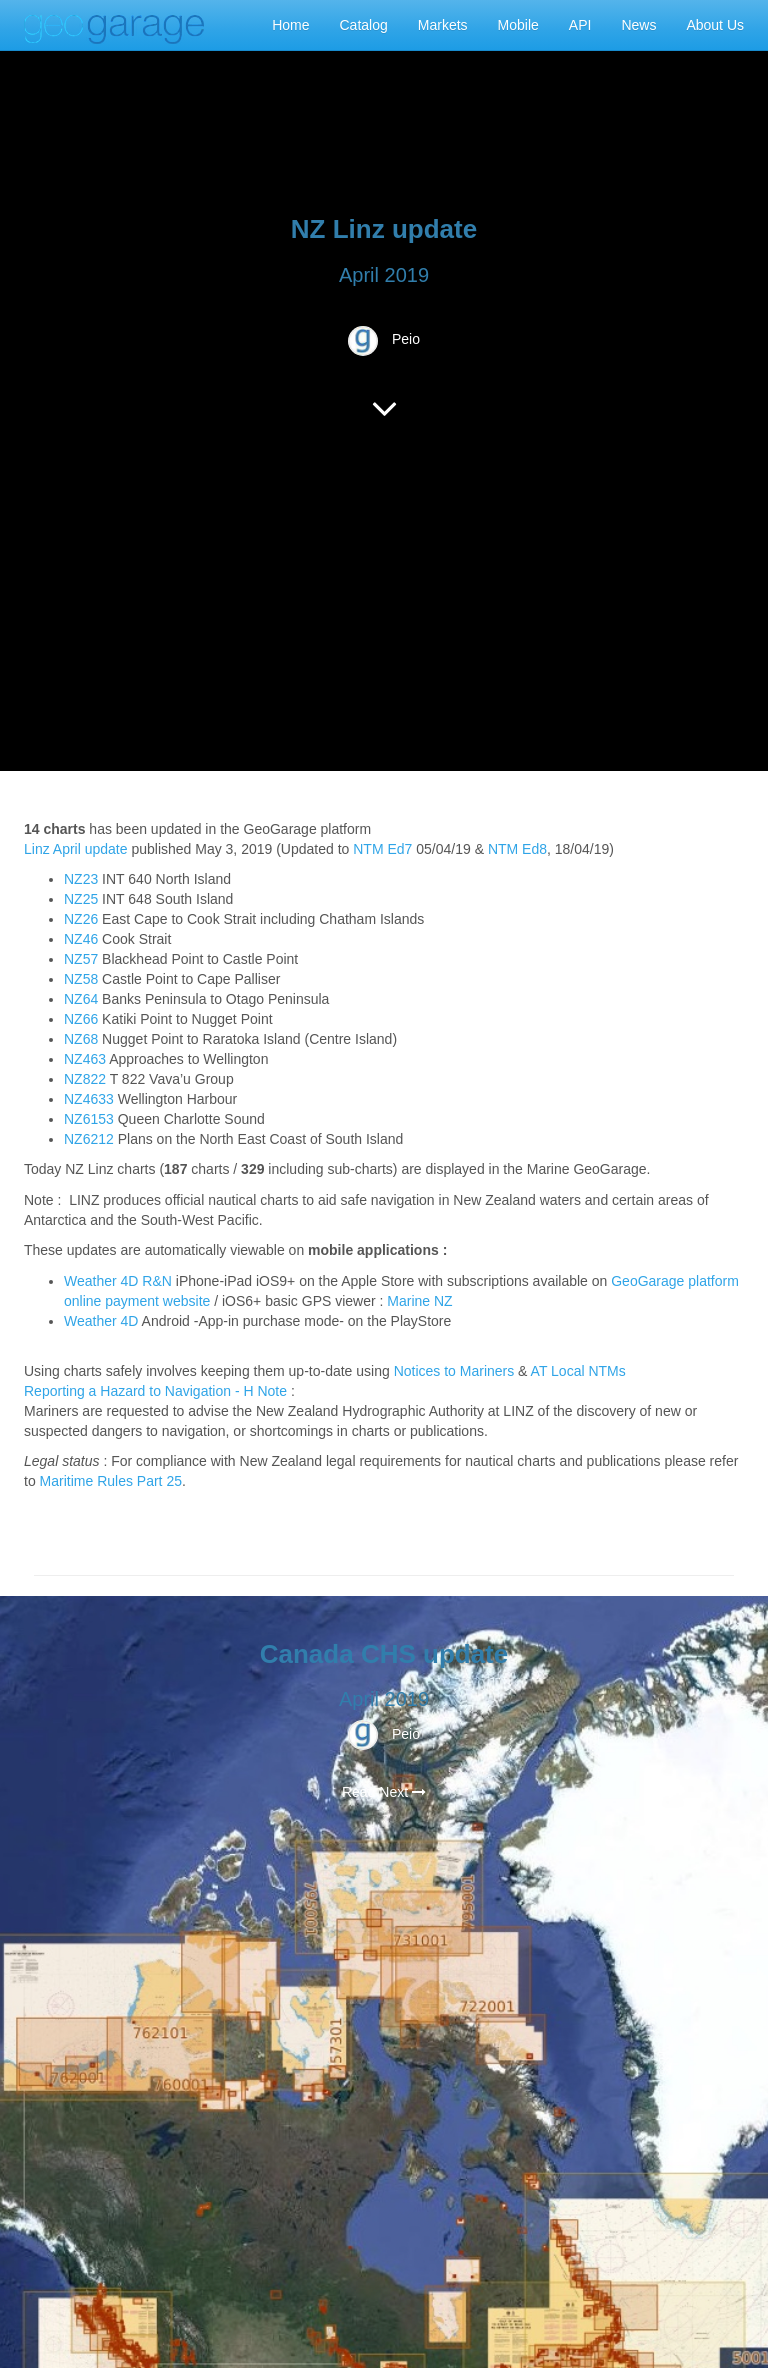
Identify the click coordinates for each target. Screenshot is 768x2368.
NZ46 (81, 939)
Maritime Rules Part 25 (111, 1481)
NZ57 (81, 959)
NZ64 (81, 999)
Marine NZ (419, 1301)
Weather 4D (101, 1321)
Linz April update (76, 849)
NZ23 (81, 879)
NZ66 (81, 1019)
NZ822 (85, 1079)
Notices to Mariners (454, 1371)
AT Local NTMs (578, 1371)
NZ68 (81, 1039)
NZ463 (85, 1059)
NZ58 (81, 979)
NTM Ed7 (382, 849)
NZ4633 (89, 1099)
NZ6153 (89, 1119)
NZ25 (81, 899)
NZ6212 (89, 1139)
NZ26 (81, 919)
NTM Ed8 (517, 849)
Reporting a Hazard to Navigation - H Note (155, 1391)
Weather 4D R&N (118, 1281)
